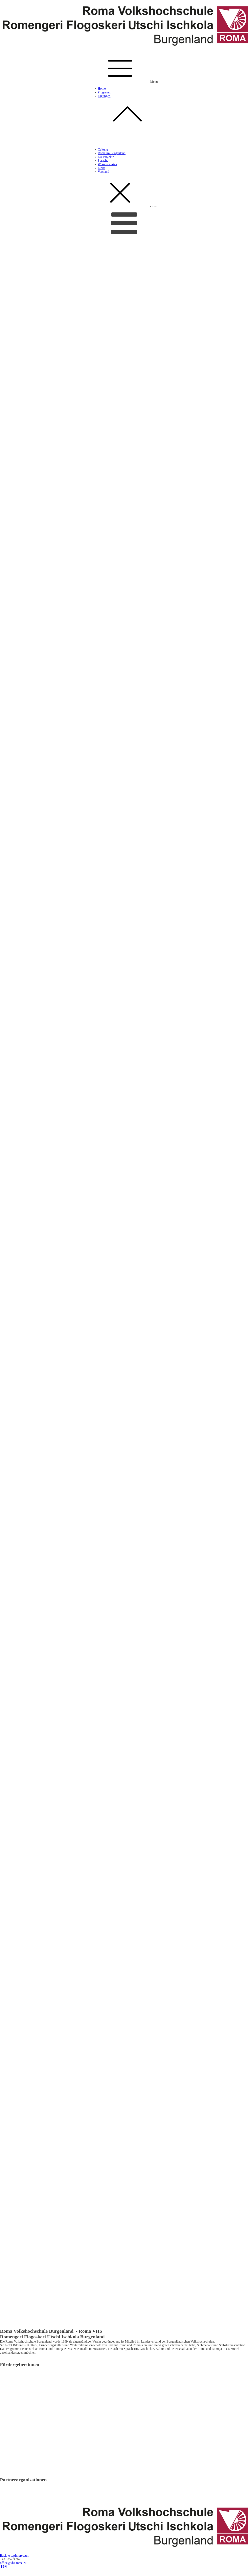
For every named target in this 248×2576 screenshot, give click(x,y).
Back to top (7, 2555)
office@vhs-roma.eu (13, 2562)
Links (101, 168)
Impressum (22, 2555)
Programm (105, 92)
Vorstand (103, 171)
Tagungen (128, 111)
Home (102, 88)
